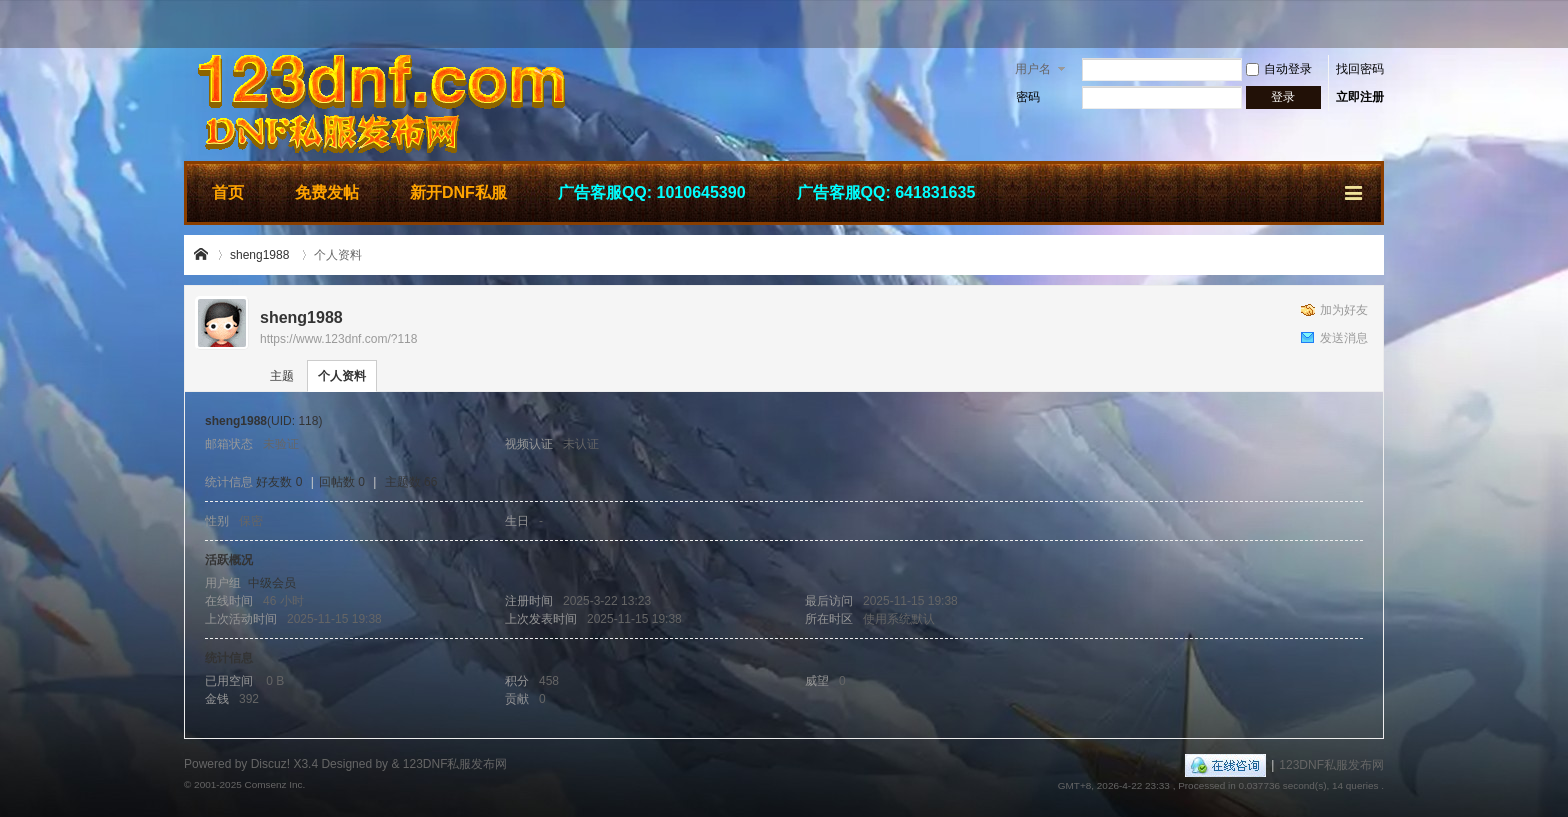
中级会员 (272, 583)
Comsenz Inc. (274, 784)
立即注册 (1360, 97)
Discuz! (270, 764)
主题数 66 (411, 482)
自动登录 (1279, 69)
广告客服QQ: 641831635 (886, 192)
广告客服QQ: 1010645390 (652, 192)
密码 (1028, 97)
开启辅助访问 (1379, 24)
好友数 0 (279, 482)
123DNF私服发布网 (202, 255)
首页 (228, 192)
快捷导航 (1355, 190)
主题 (282, 376)
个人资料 (342, 376)
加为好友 (1344, 310)
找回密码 (1360, 69)
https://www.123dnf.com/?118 (338, 339)
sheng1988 (259, 255)
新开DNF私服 (458, 192)
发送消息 (1344, 338)
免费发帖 (327, 192)
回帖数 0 (342, 482)
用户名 (1033, 69)
